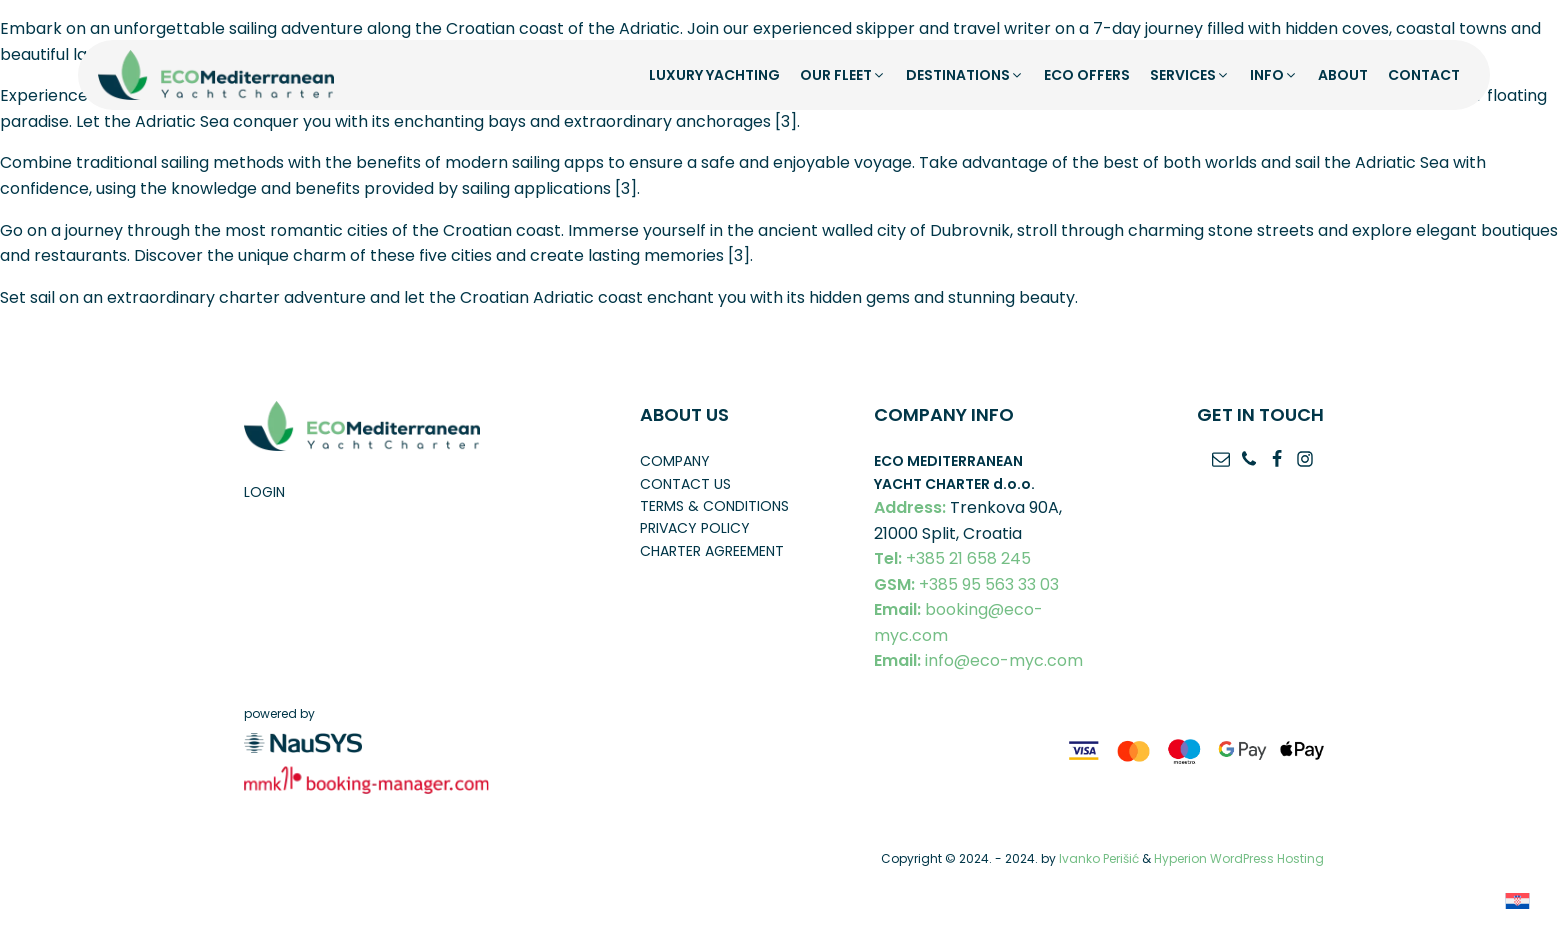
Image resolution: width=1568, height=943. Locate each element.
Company (675, 461)
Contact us (685, 484)
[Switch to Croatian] (1517, 901)
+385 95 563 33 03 (966, 585)
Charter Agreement (712, 551)
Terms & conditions (714, 506)
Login (264, 492)
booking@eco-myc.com (958, 622)
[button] (843, 75)
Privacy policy (695, 528)
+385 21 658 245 (952, 559)
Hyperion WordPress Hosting (1239, 858)
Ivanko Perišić (1099, 858)
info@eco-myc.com (978, 661)
